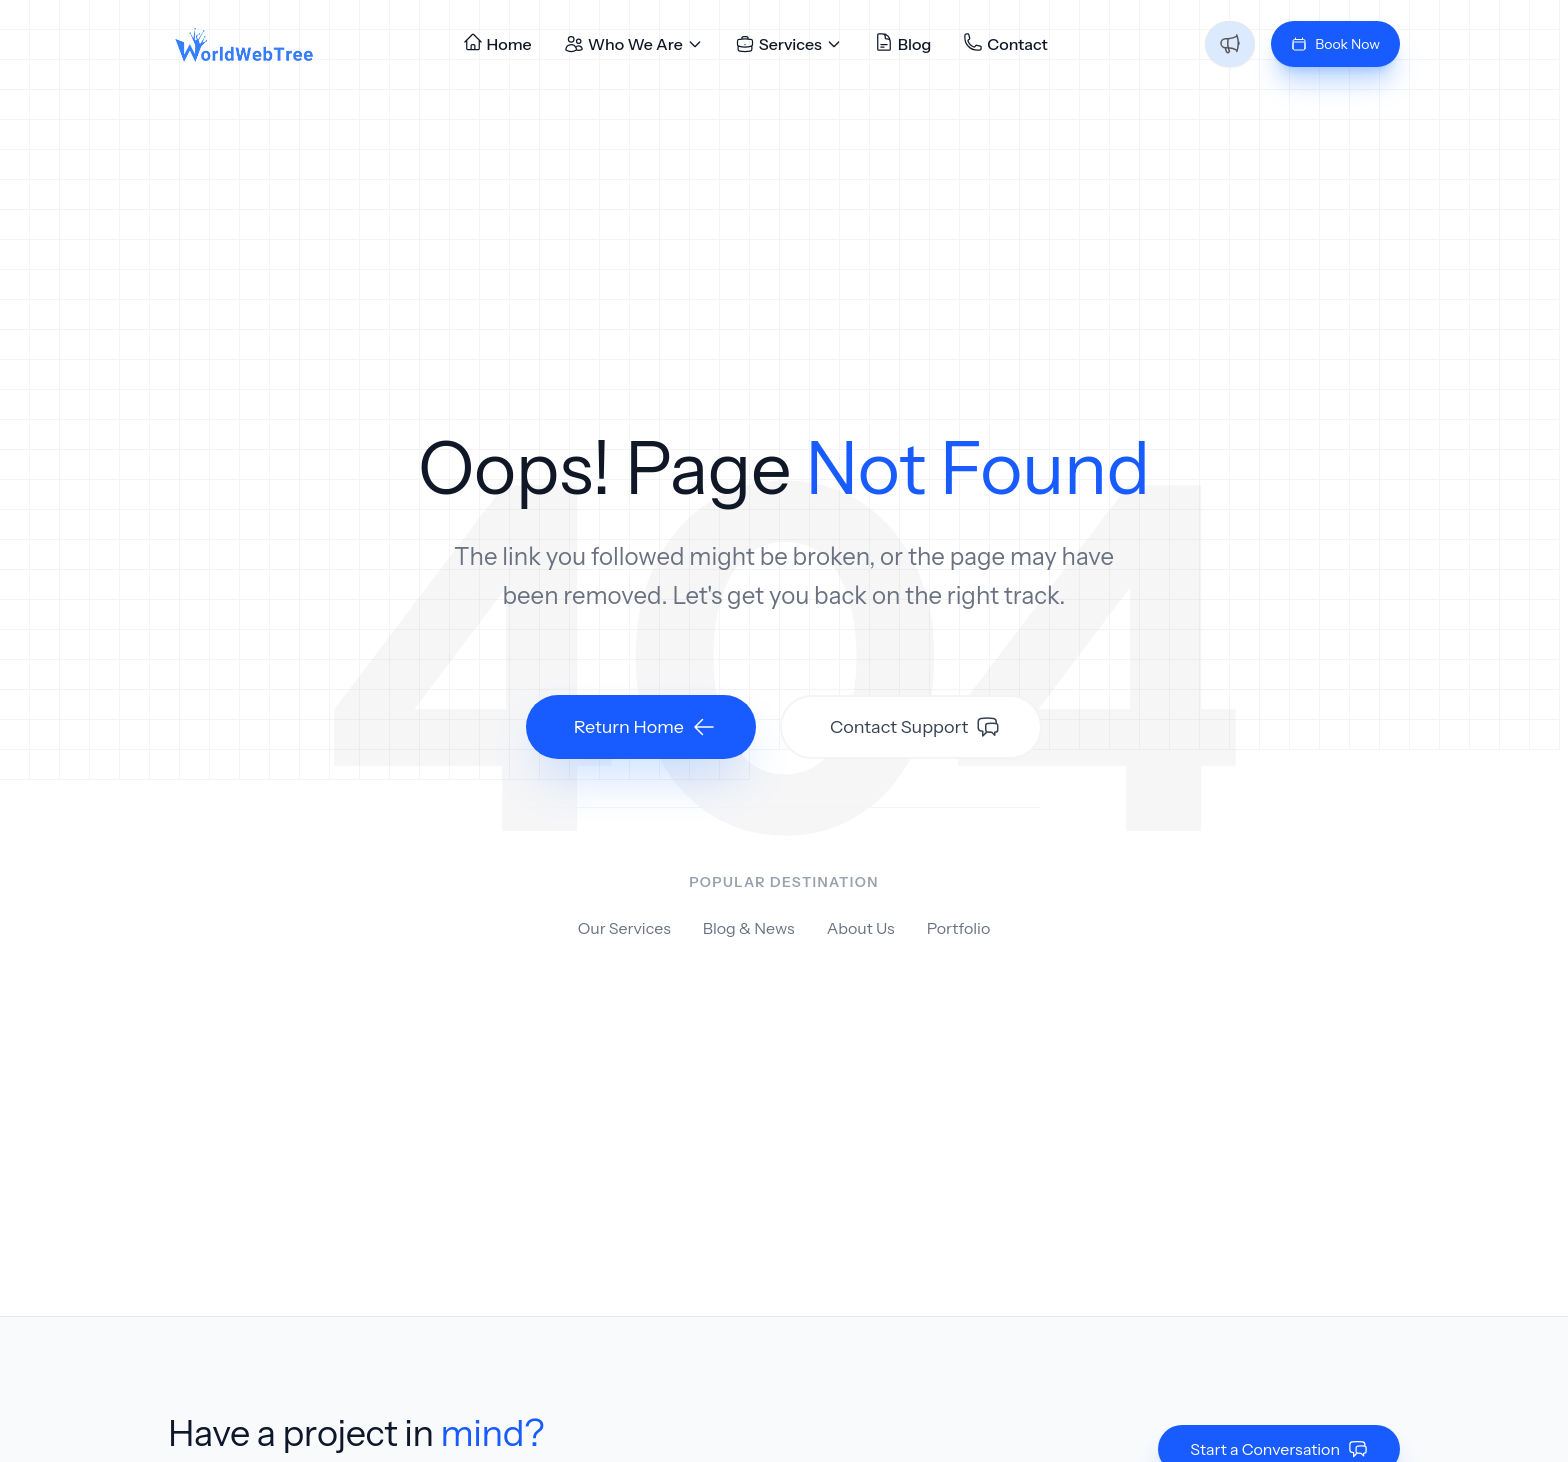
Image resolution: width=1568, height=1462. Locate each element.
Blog (903, 43)
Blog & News (749, 928)
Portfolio (959, 928)
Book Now (1335, 44)
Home (497, 43)
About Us (861, 928)
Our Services (624, 928)
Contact (1005, 43)
